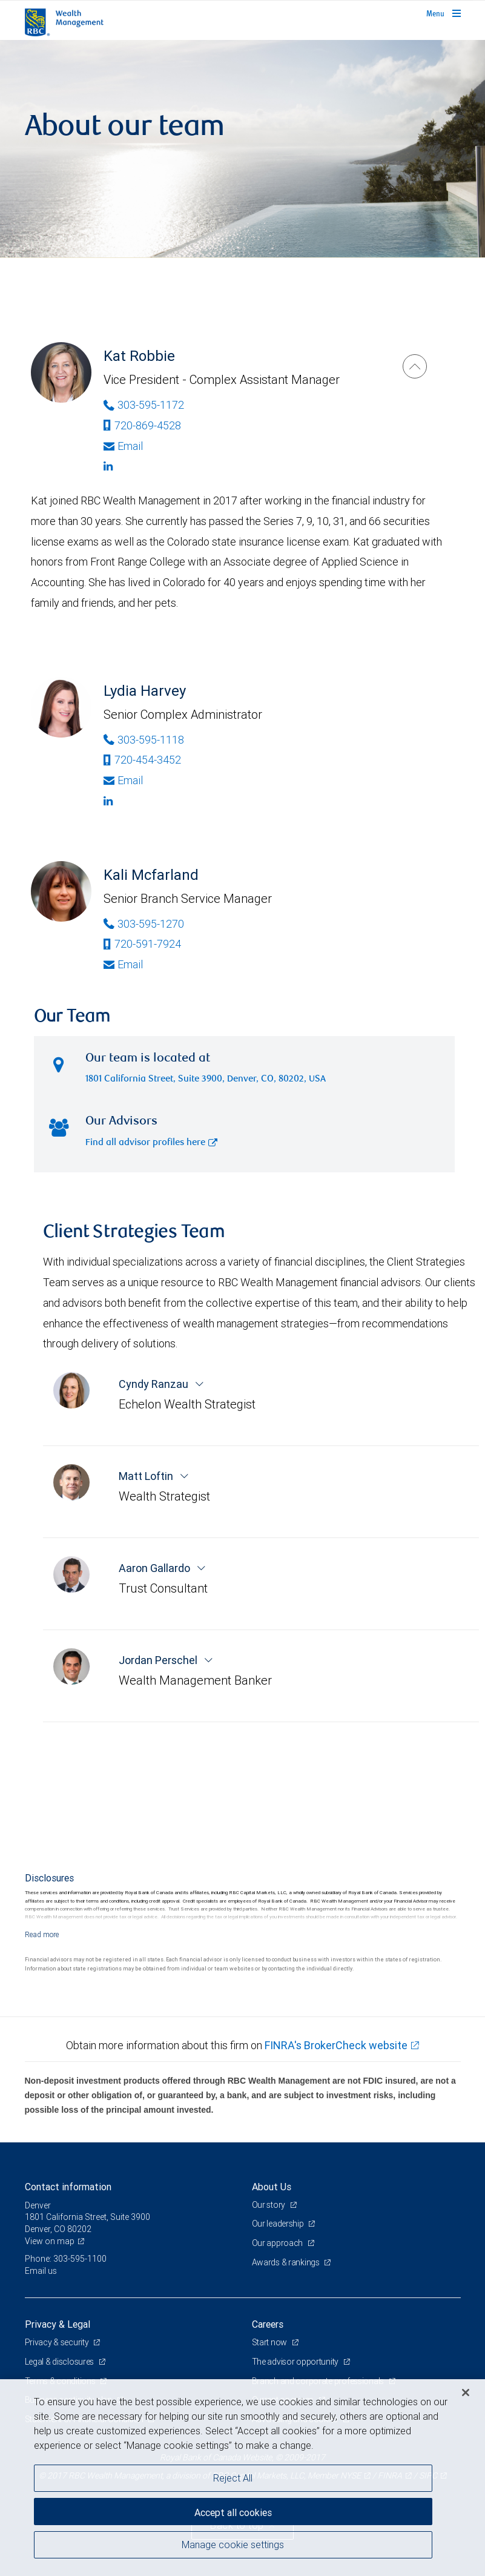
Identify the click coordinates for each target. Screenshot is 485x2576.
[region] (242, 2477)
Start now (270, 2342)
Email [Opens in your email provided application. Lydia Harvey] (123, 780)
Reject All (232, 2478)
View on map (49, 2241)
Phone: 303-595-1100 (66, 2258)
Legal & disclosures (60, 2361)
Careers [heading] (267, 2324)
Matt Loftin (147, 1476)
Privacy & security (58, 2342)
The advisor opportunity (296, 2361)
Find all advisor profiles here (151, 1143)
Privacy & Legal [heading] (57, 2324)
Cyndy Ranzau (155, 1384)
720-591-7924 (142, 944)
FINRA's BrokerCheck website (336, 2045)
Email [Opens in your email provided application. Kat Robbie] (123, 446)
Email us (41, 2270)
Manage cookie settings (233, 2544)
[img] (242, 149)
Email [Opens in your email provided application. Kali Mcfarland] (123, 964)
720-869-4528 (142, 425)
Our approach (278, 2242)
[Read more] (42, 1934)
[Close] (465, 2392)
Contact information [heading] (68, 2187)
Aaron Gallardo (156, 1568)
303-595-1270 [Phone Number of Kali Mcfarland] (144, 924)
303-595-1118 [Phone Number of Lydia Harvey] (144, 740)
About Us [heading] (271, 2187)
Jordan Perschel (159, 1660)
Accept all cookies (233, 2512)
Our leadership (279, 2223)
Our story (269, 2204)
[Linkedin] (241, 466)
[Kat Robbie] (415, 366)
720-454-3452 (142, 760)
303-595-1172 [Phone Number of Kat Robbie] (144, 405)
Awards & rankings (287, 2262)
